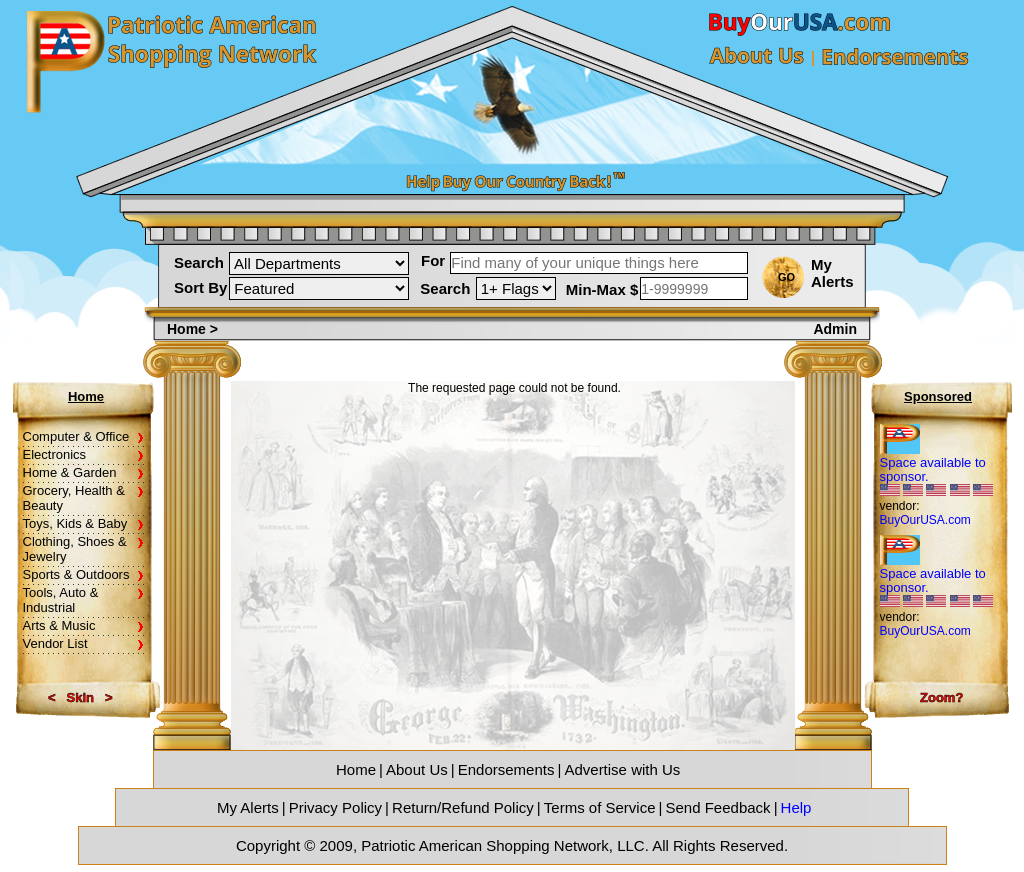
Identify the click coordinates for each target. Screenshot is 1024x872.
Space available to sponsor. (933, 469)
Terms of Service (600, 807)
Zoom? (941, 697)
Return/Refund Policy (463, 807)
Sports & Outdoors (76, 574)
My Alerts (832, 273)
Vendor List (55, 643)
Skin (80, 697)
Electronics (55, 454)
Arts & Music (59, 625)
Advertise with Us (622, 769)
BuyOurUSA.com (925, 520)
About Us (417, 769)
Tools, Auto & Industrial (61, 600)
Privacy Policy (335, 807)
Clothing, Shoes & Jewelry (75, 549)
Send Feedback (718, 807)
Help (796, 807)
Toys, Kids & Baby (75, 523)
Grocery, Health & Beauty (74, 498)
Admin (835, 329)
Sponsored (938, 396)
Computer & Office (76, 436)
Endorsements (506, 769)
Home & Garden (70, 472)
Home (188, 329)
